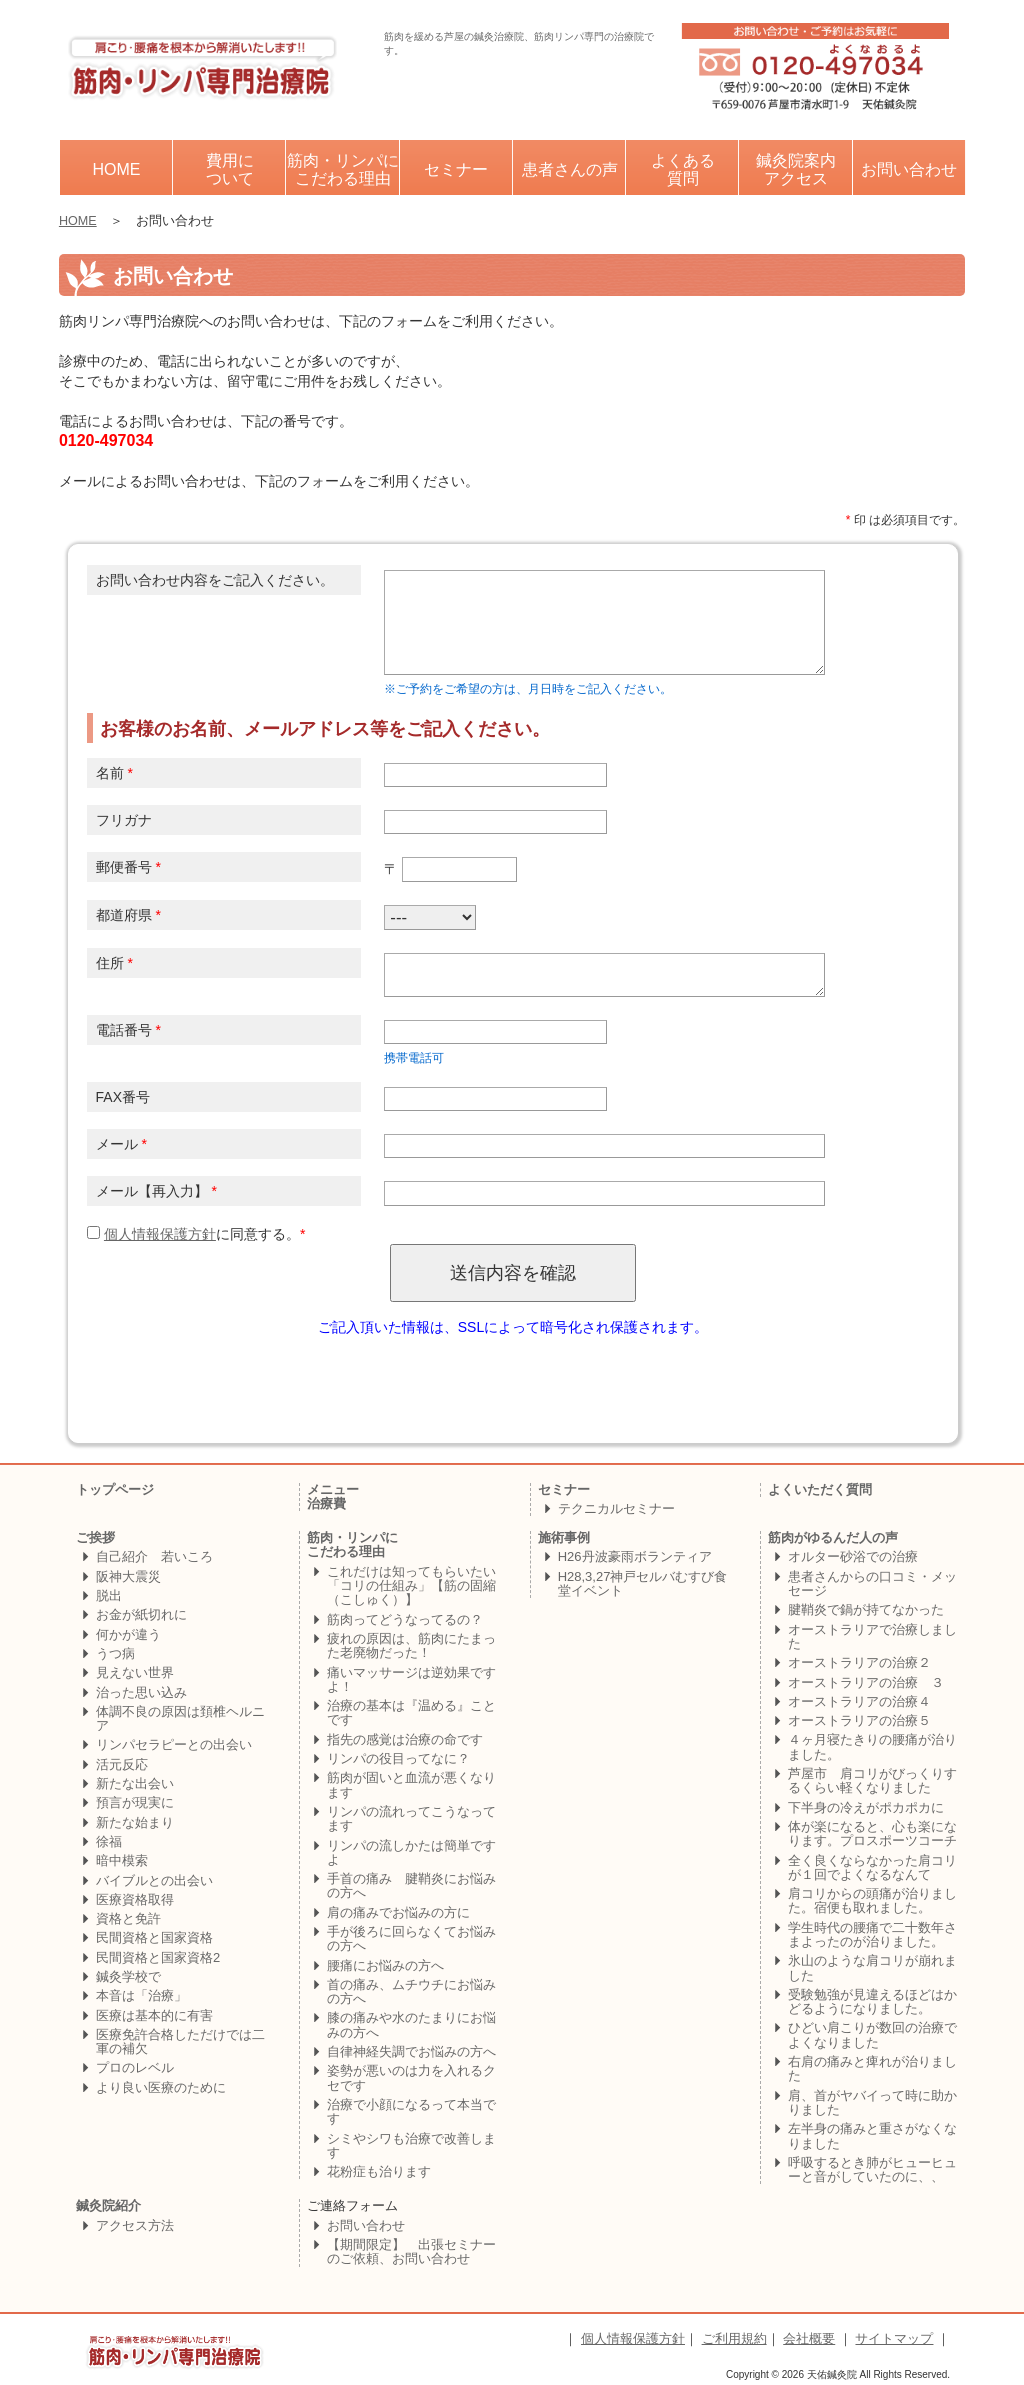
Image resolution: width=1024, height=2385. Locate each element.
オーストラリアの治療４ (859, 1701)
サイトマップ (894, 2338)
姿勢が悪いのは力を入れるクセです (411, 2077)
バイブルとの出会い (154, 1880)
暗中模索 (122, 1860)
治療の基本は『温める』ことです (411, 1712)
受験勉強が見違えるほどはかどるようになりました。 (872, 2001)
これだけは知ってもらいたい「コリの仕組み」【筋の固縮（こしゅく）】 (411, 1586)
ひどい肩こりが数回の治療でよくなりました (872, 2034)
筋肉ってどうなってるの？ (405, 1619)
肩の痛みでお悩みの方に (398, 1912)
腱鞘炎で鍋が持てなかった (866, 1609)
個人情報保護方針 (160, 1234)
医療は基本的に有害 (154, 2015)
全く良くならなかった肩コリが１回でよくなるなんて (872, 1867)
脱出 (109, 1595)
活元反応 (122, 1764)
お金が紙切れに (141, 1614)
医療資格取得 (135, 1899)
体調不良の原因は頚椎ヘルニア (180, 1718)
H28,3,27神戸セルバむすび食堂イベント (643, 1583)
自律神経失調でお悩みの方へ (411, 2051)
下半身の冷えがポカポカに (866, 1807)
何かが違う (128, 1634)
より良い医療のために (161, 2087)
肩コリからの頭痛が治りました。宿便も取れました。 (872, 1900)
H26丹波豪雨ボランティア (635, 1556)
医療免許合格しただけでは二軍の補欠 (180, 2041)
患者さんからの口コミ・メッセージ (872, 1583)
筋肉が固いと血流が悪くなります (411, 1784)
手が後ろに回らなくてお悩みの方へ (411, 1938)
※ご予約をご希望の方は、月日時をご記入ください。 (528, 689)
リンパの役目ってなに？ (398, 1758)
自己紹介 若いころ (154, 1556)
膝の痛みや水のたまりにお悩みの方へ (411, 2024)
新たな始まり (135, 1822)
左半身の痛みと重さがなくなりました (872, 2135)
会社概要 (809, 2338)
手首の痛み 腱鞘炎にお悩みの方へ (411, 1885)
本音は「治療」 (141, 1995)
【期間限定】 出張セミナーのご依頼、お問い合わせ (411, 2251)
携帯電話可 (414, 1058)
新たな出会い (135, 1783)
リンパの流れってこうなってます (411, 1818)
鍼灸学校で (128, 1976)
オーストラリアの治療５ (859, 1720)
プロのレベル (135, 2067)
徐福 (109, 1841)
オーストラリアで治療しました (872, 1636)
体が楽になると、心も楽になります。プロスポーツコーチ (872, 1833)
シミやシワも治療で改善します (411, 2145)
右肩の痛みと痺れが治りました (872, 2068)
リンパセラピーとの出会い (174, 1744)
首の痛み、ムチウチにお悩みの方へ (411, 1991)
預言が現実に (135, 1802)
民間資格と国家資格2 (158, 1957)
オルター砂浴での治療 (853, 1556)
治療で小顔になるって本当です (411, 2111)
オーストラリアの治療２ (859, 1662)
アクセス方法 (135, 2225)
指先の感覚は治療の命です (405, 1739)
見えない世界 (135, 1672)
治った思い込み (141, 1692)
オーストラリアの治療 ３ (866, 1682)
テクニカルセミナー (616, 1508)
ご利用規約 (734, 2338)
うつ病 (115, 1653)
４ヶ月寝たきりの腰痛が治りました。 (872, 1746)
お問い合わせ (366, 2225)
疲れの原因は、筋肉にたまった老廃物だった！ (411, 1645)
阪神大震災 (128, 1576)
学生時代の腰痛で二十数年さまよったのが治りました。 (872, 1934)
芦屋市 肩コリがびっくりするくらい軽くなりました (872, 1780)
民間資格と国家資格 (154, 1937)
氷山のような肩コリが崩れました (872, 1967)
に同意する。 (193, 1234)
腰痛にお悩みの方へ (385, 1965)
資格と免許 (128, 1918)
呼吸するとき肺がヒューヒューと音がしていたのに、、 (872, 2169)
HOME (78, 221)
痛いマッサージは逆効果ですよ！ (411, 1679)
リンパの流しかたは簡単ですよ (411, 1852)
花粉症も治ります (379, 2171)
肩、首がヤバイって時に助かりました (872, 2102)
